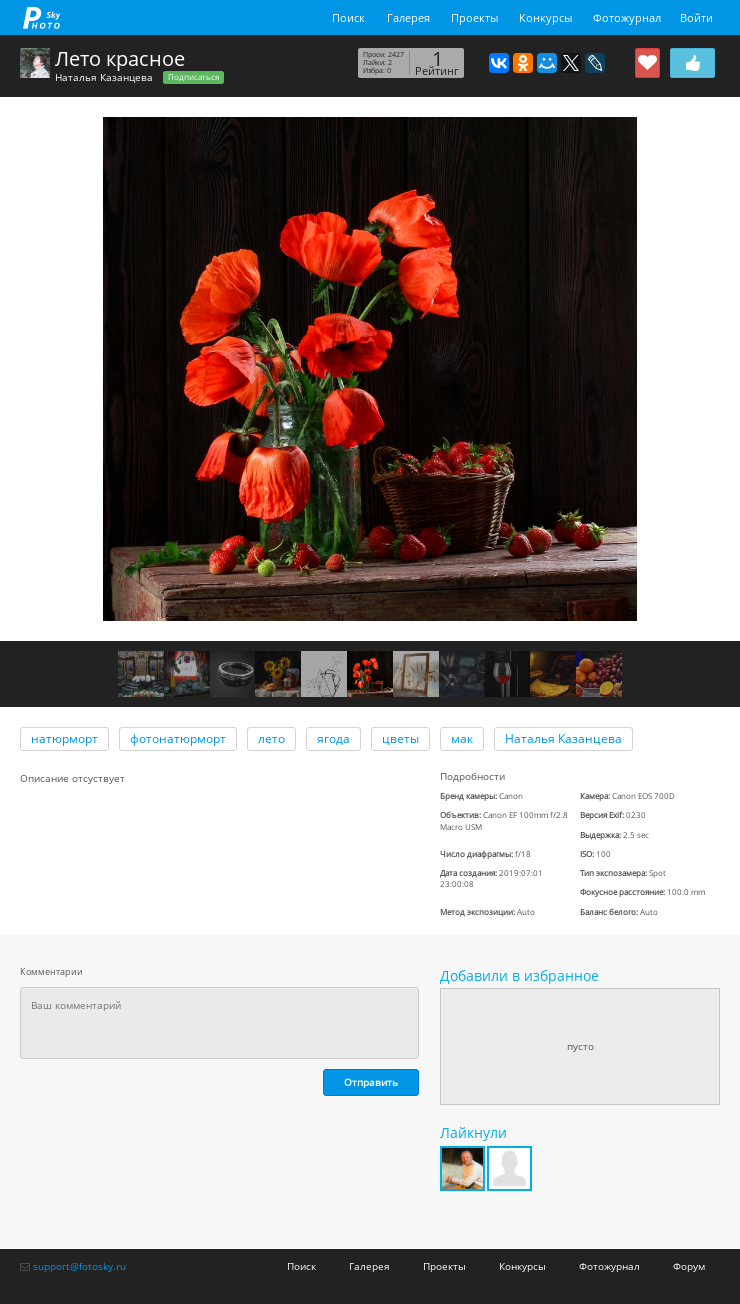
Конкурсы (545, 17)
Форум (689, 1266)
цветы (400, 738)
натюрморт (64, 738)
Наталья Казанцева (104, 77)
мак (462, 738)
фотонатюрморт (178, 738)
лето (271, 738)
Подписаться (193, 77)
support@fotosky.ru (79, 1266)
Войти (696, 17)
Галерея (408, 17)
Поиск (348, 17)
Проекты (474, 17)
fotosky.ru (42, 17)
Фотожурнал (627, 17)
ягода (333, 738)
